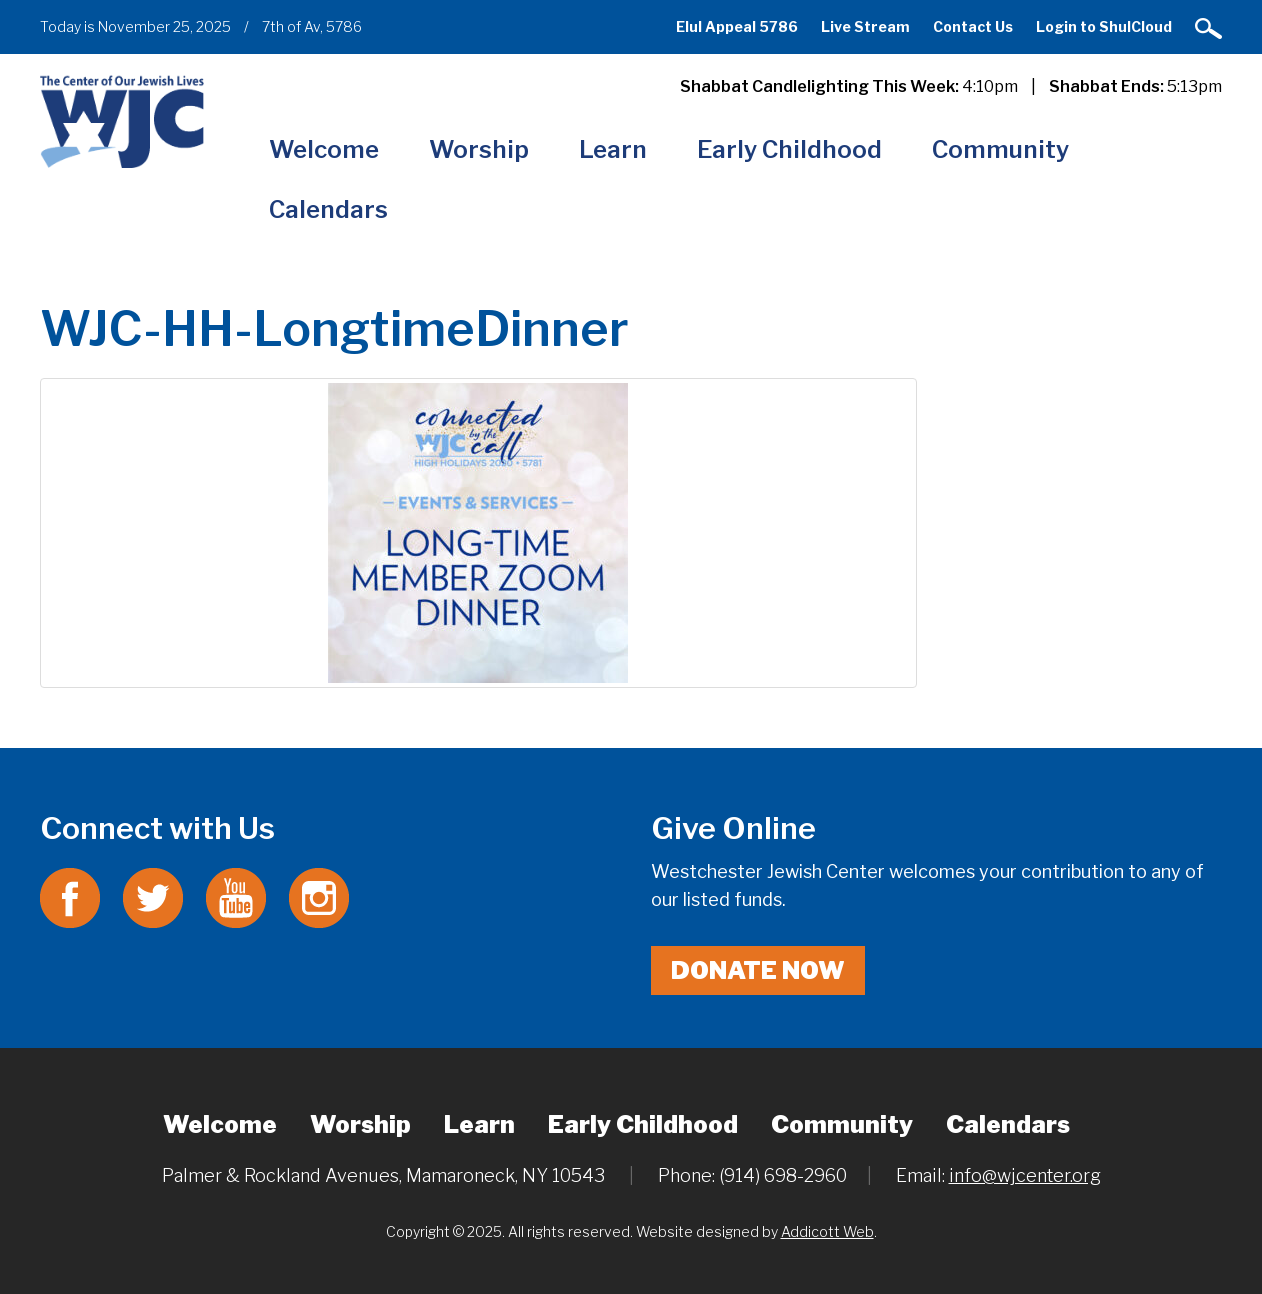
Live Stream (865, 26)
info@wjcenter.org (1025, 1175)
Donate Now (758, 970)
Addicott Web (827, 1231)
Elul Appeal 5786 (737, 26)
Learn (613, 149)
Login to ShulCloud (1104, 26)
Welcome (324, 149)
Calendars (328, 209)
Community (1000, 149)
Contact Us (973, 26)
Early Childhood (789, 149)
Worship (479, 149)
